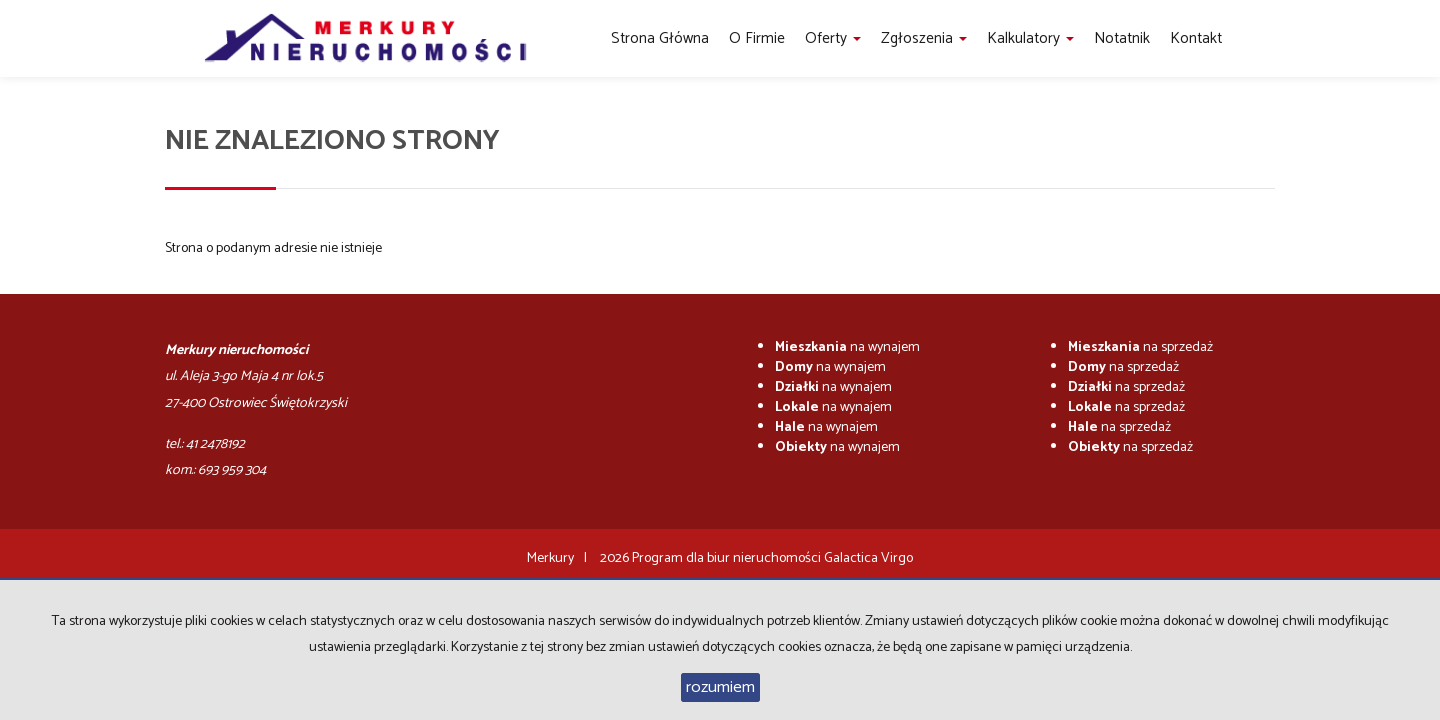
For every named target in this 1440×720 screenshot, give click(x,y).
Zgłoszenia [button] (924, 38)
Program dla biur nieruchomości (728, 558)
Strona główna (660, 38)
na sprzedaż (1140, 347)
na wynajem (847, 347)
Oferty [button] (833, 38)
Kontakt (1196, 38)
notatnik (1122, 38)
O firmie (757, 38)
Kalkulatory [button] (1030, 38)
